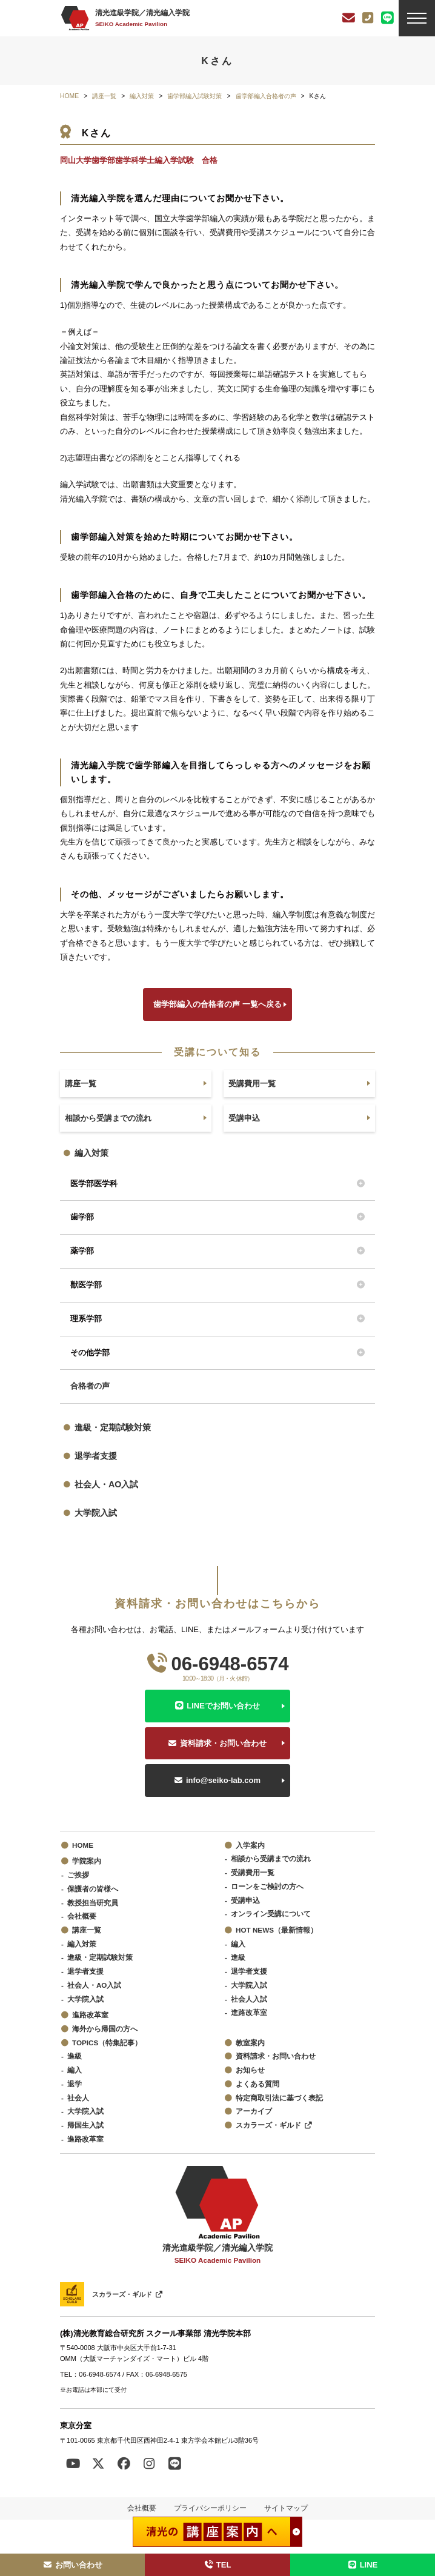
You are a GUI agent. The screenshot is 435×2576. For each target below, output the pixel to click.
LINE (362, 2564)
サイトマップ (286, 2508)
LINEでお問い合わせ (223, 1705)
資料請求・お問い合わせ (223, 1743)
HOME (82, 1845)
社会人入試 (249, 1999)
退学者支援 (96, 1456)
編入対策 (91, 1153)
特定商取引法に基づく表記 (279, 2098)
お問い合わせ (72, 2564)
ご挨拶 (78, 1875)
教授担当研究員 (92, 1903)
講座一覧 (86, 1930)
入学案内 (250, 1845)
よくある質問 (257, 2084)
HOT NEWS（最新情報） (276, 1930)
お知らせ (250, 2070)
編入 (238, 1944)
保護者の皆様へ (92, 1889)
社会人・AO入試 (106, 1484)
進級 (238, 1957)
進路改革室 (90, 2015)
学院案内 (86, 1861)
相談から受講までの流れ (271, 1858)
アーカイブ (254, 2111)
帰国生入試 (85, 2125)
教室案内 (250, 2043)
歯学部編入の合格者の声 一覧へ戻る (217, 1004)
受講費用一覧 (252, 1872)
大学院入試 (96, 1513)
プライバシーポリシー (210, 2508)
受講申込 (245, 1900)
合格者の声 (90, 1385)
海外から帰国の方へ (105, 2029)
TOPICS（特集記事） (107, 2043)
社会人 (78, 2098)
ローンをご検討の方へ (267, 1886)
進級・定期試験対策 (113, 1427)
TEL (217, 2564)
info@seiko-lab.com (223, 1780)
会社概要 (81, 1916)
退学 (74, 2084)
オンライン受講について (271, 1913)
